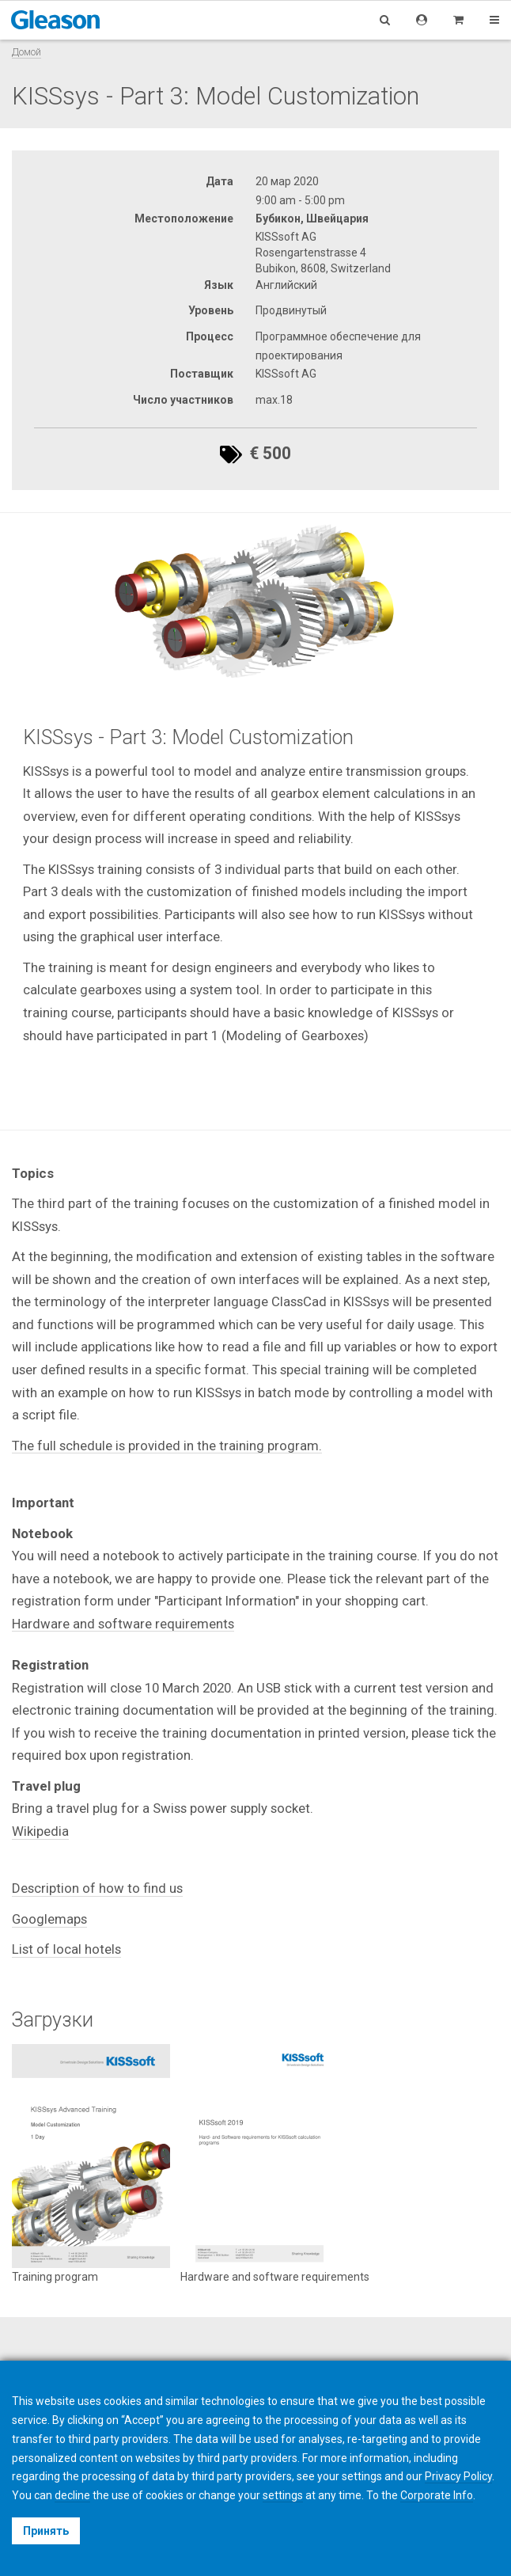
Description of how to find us (97, 1888)
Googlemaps (49, 1919)
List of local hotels (66, 1949)
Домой (26, 52)
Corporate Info (436, 2495)
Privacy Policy (458, 2476)
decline (72, 2495)
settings (283, 2495)
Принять (46, 2531)
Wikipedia (40, 1831)
